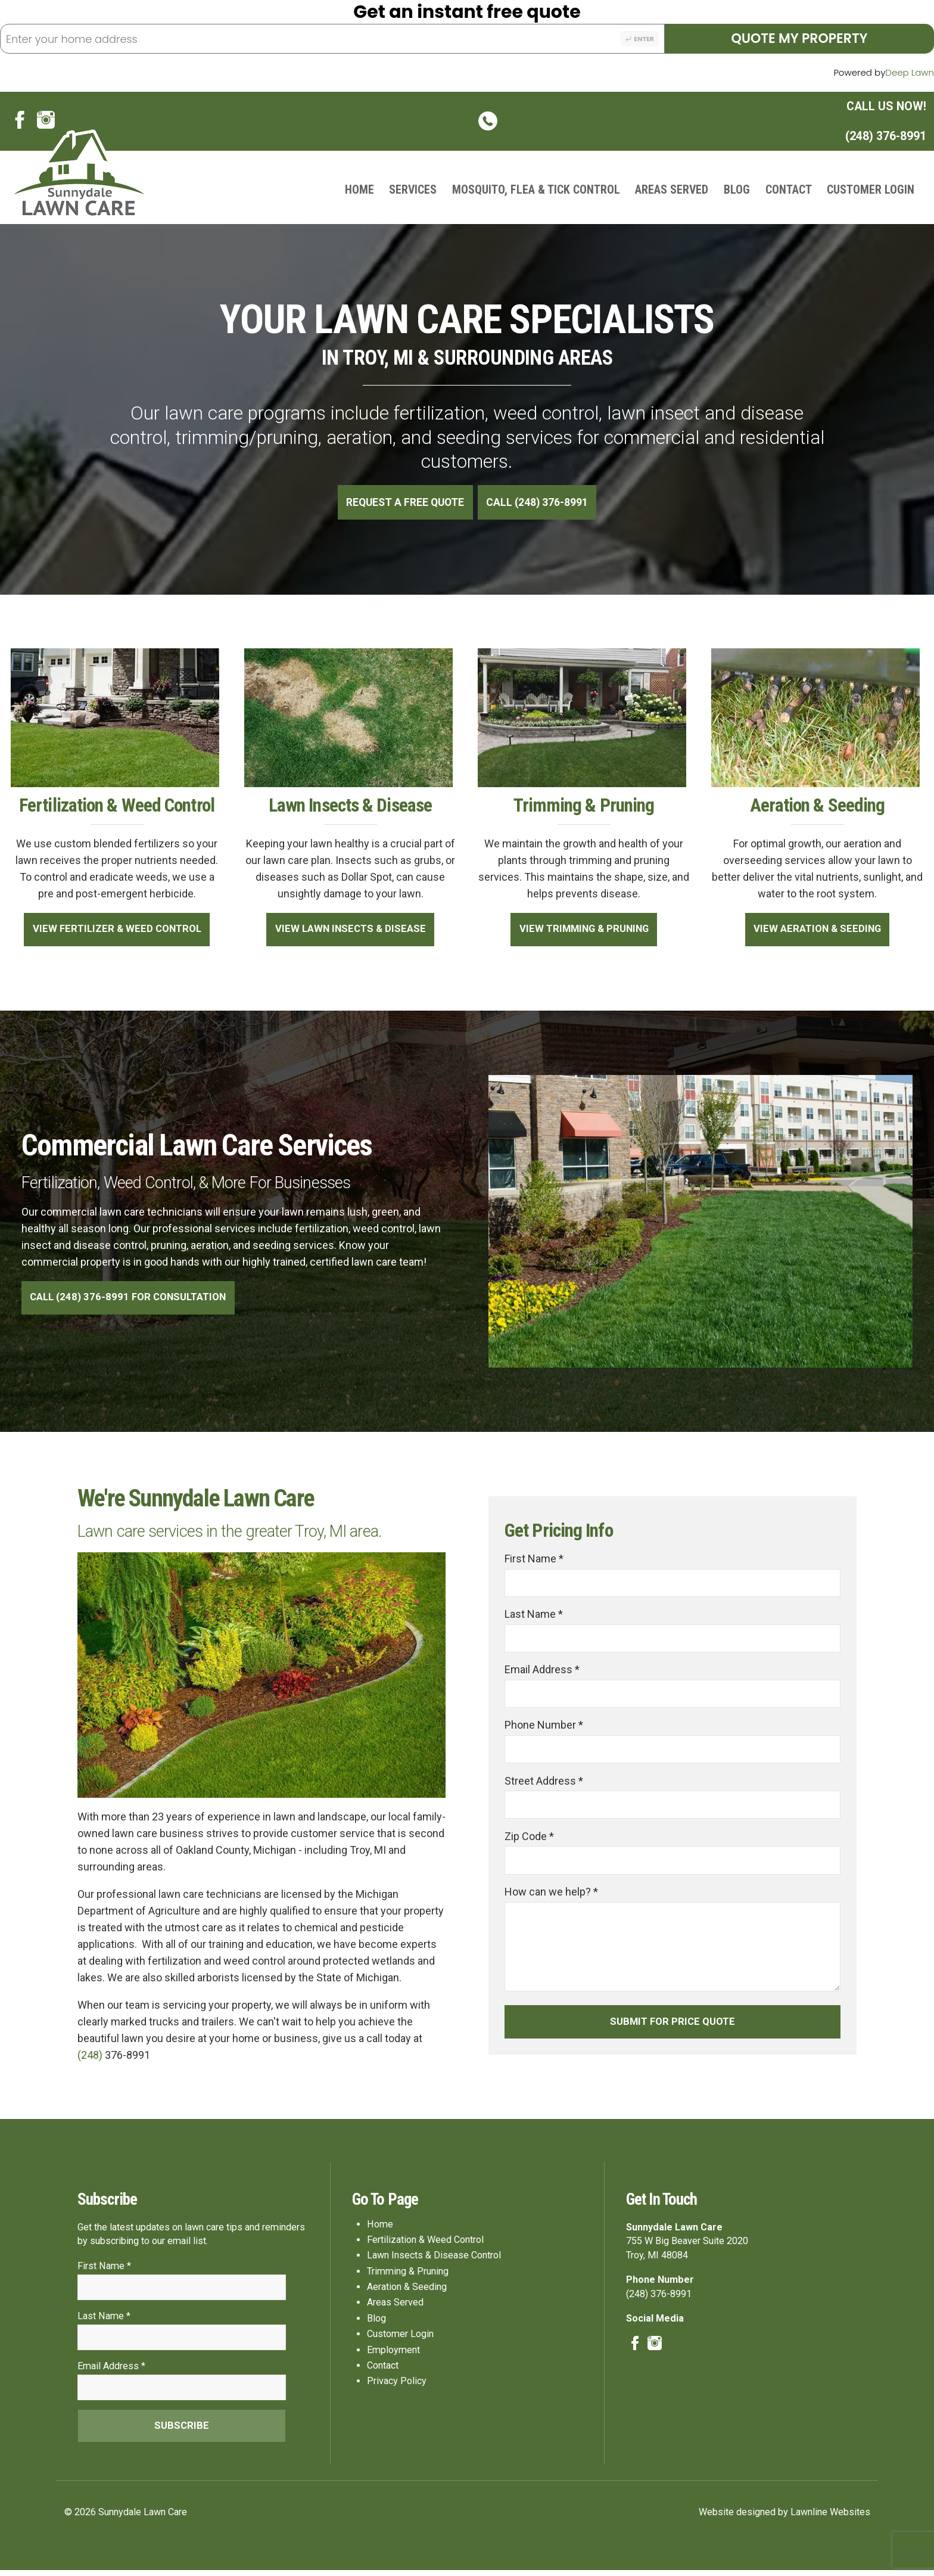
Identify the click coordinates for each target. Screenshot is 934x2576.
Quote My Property (799, 38)
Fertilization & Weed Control (425, 2244)
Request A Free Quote (404, 502)
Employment (393, 2354)
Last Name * (534, 1615)
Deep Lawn (909, 72)
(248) (91, 2056)
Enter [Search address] (639, 38)
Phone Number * (544, 1728)
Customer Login (870, 190)
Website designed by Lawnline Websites (784, 2518)
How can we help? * (551, 1896)
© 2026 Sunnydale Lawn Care (125, 2518)
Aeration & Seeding (407, 2291)
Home (359, 190)
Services (413, 190)
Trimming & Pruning (408, 2276)
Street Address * (544, 1784)
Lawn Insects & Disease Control (434, 2260)
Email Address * (542, 1671)
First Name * (534, 1559)
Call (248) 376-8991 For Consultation (130, 1298)
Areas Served (671, 190)
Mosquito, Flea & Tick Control (536, 190)
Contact (788, 190)
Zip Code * (529, 1840)
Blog (737, 190)
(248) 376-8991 (702, 122)
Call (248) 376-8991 (538, 502)
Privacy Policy (396, 2385)
